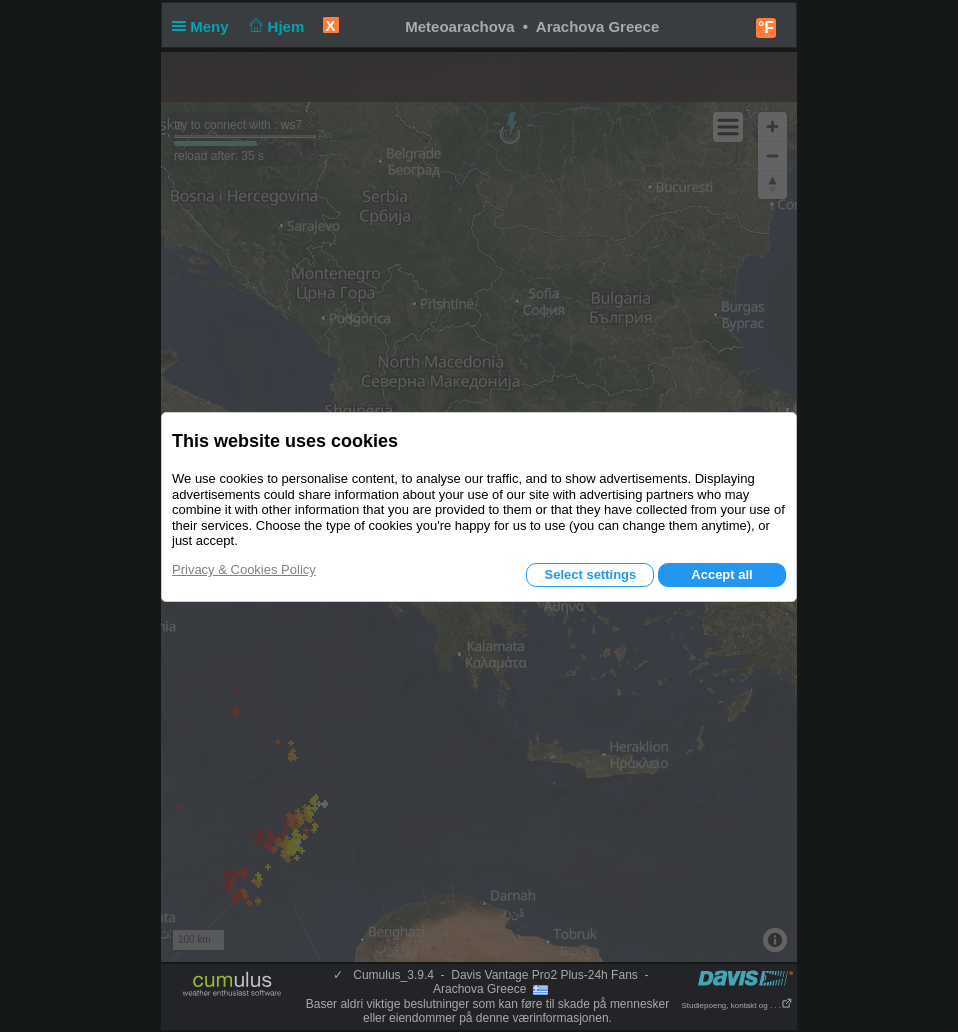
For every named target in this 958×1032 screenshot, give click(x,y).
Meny (204, 26)
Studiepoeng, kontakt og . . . (737, 1005)
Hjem (275, 26)
